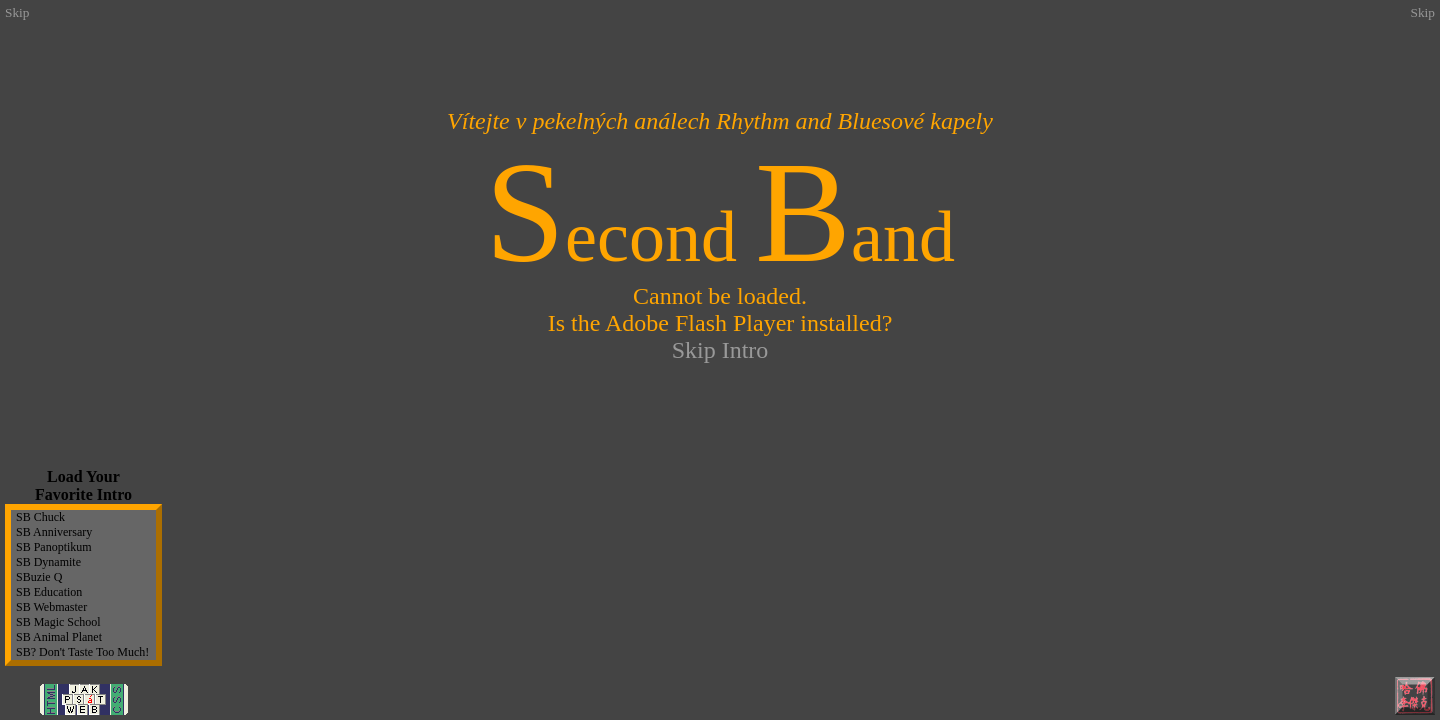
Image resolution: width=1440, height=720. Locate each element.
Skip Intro (720, 350)
